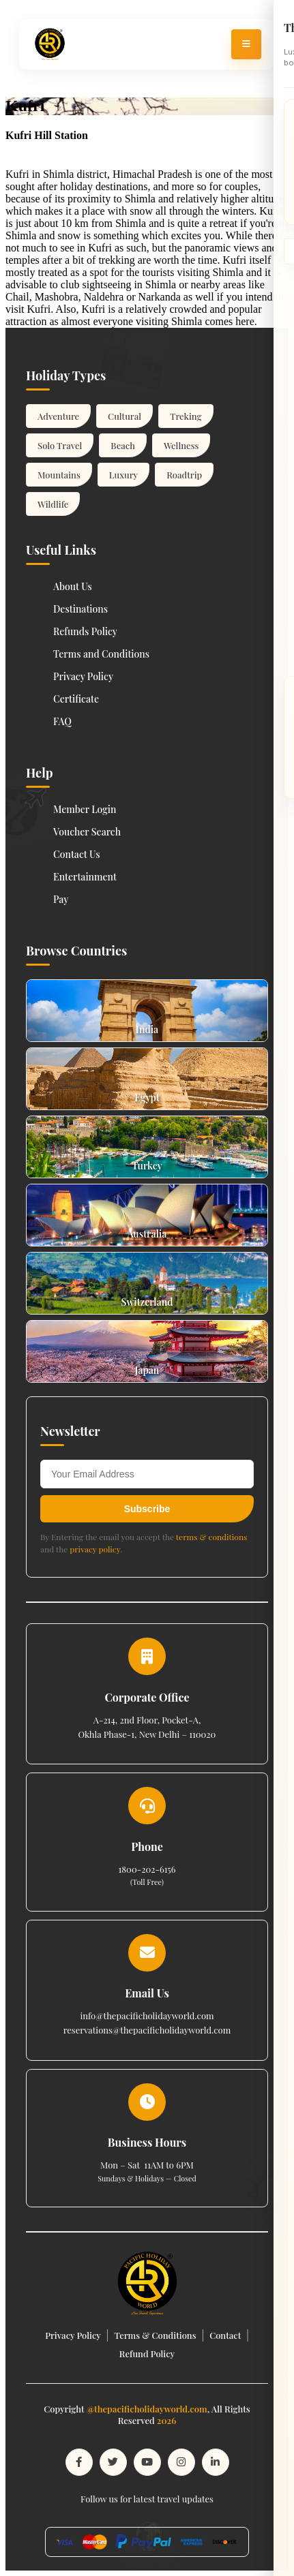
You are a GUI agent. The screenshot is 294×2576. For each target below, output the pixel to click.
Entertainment (85, 876)
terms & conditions (212, 1536)
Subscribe (147, 1508)
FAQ (62, 721)
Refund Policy (147, 2353)
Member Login (85, 809)
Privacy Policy (83, 676)
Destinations (80, 608)
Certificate (76, 698)
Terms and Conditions (101, 653)
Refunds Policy (85, 631)
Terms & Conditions (155, 2335)
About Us (72, 586)
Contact (225, 2335)
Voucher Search (87, 831)
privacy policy (95, 1549)
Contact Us (76, 854)
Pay (60, 899)
